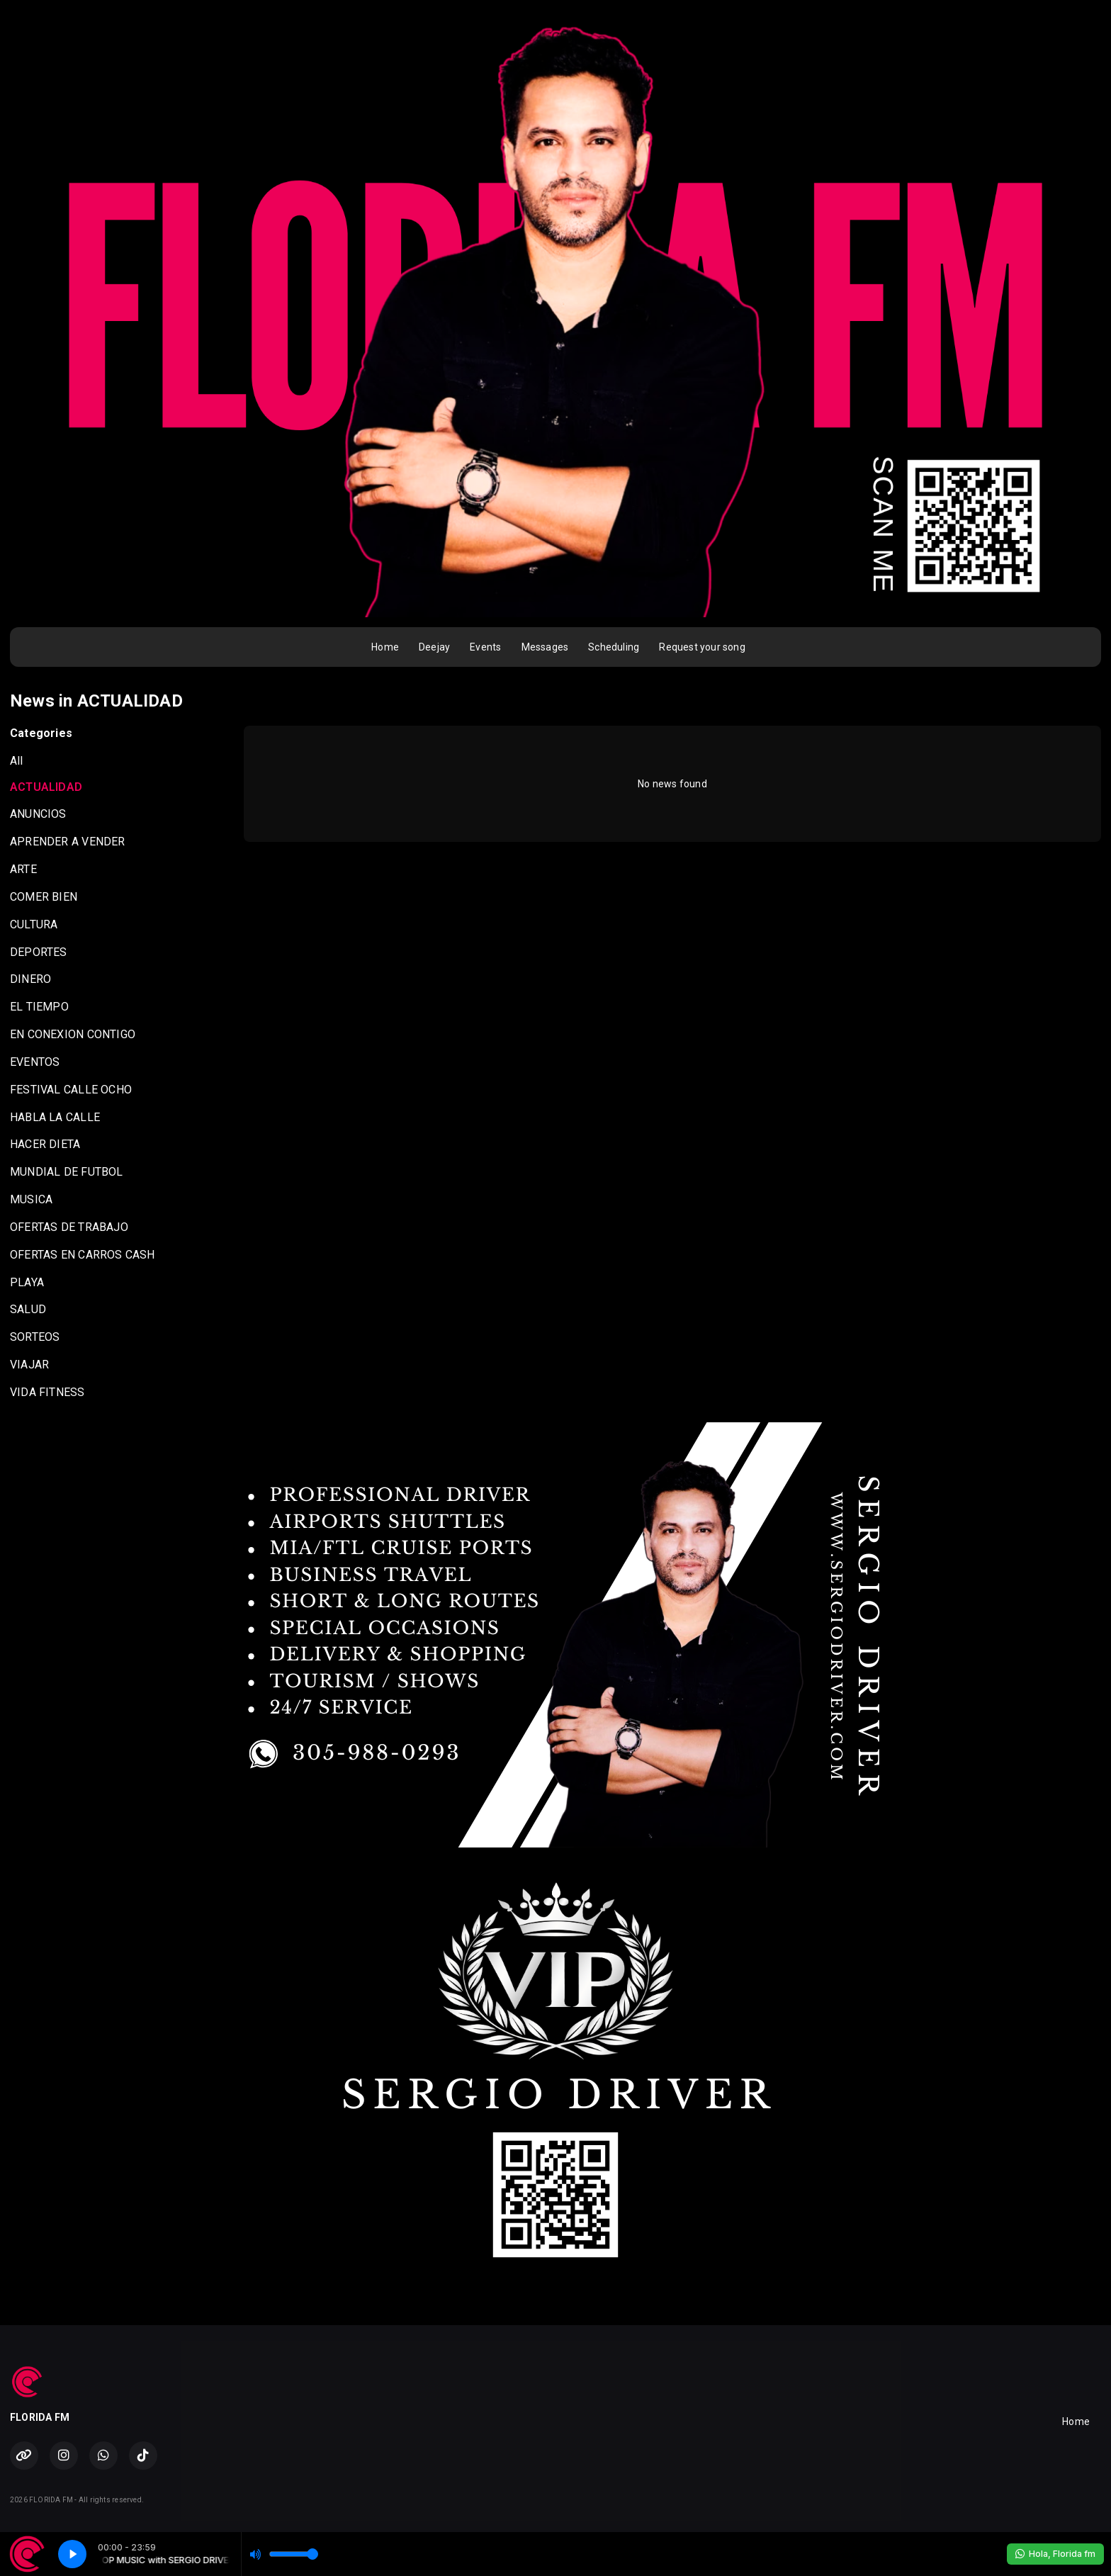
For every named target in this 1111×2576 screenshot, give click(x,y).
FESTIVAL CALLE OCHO (71, 1089)
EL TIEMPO (39, 1006)
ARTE (23, 869)
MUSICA (31, 1199)
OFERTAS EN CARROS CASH (82, 1254)
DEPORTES (38, 952)
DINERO (30, 979)
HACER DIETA (45, 1144)
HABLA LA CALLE (55, 1117)
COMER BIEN (43, 897)
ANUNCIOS (38, 814)
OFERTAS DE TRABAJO (69, 1227)
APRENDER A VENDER (67, 841)
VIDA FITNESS (47, 1392)
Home (385, 647)
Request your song (702, 647)
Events (485, 647)
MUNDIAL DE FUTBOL (66, 1172)
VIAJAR (29, 1364)
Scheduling (613, 647)
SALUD (28, 1309)
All (16, 760)
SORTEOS (35, 1337)
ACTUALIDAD (46, 787)
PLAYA (27, 1282)
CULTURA (33, 924)
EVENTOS (35, 1062)
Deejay (434, 647)
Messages (545, 647)
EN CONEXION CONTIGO (72, 1034)
